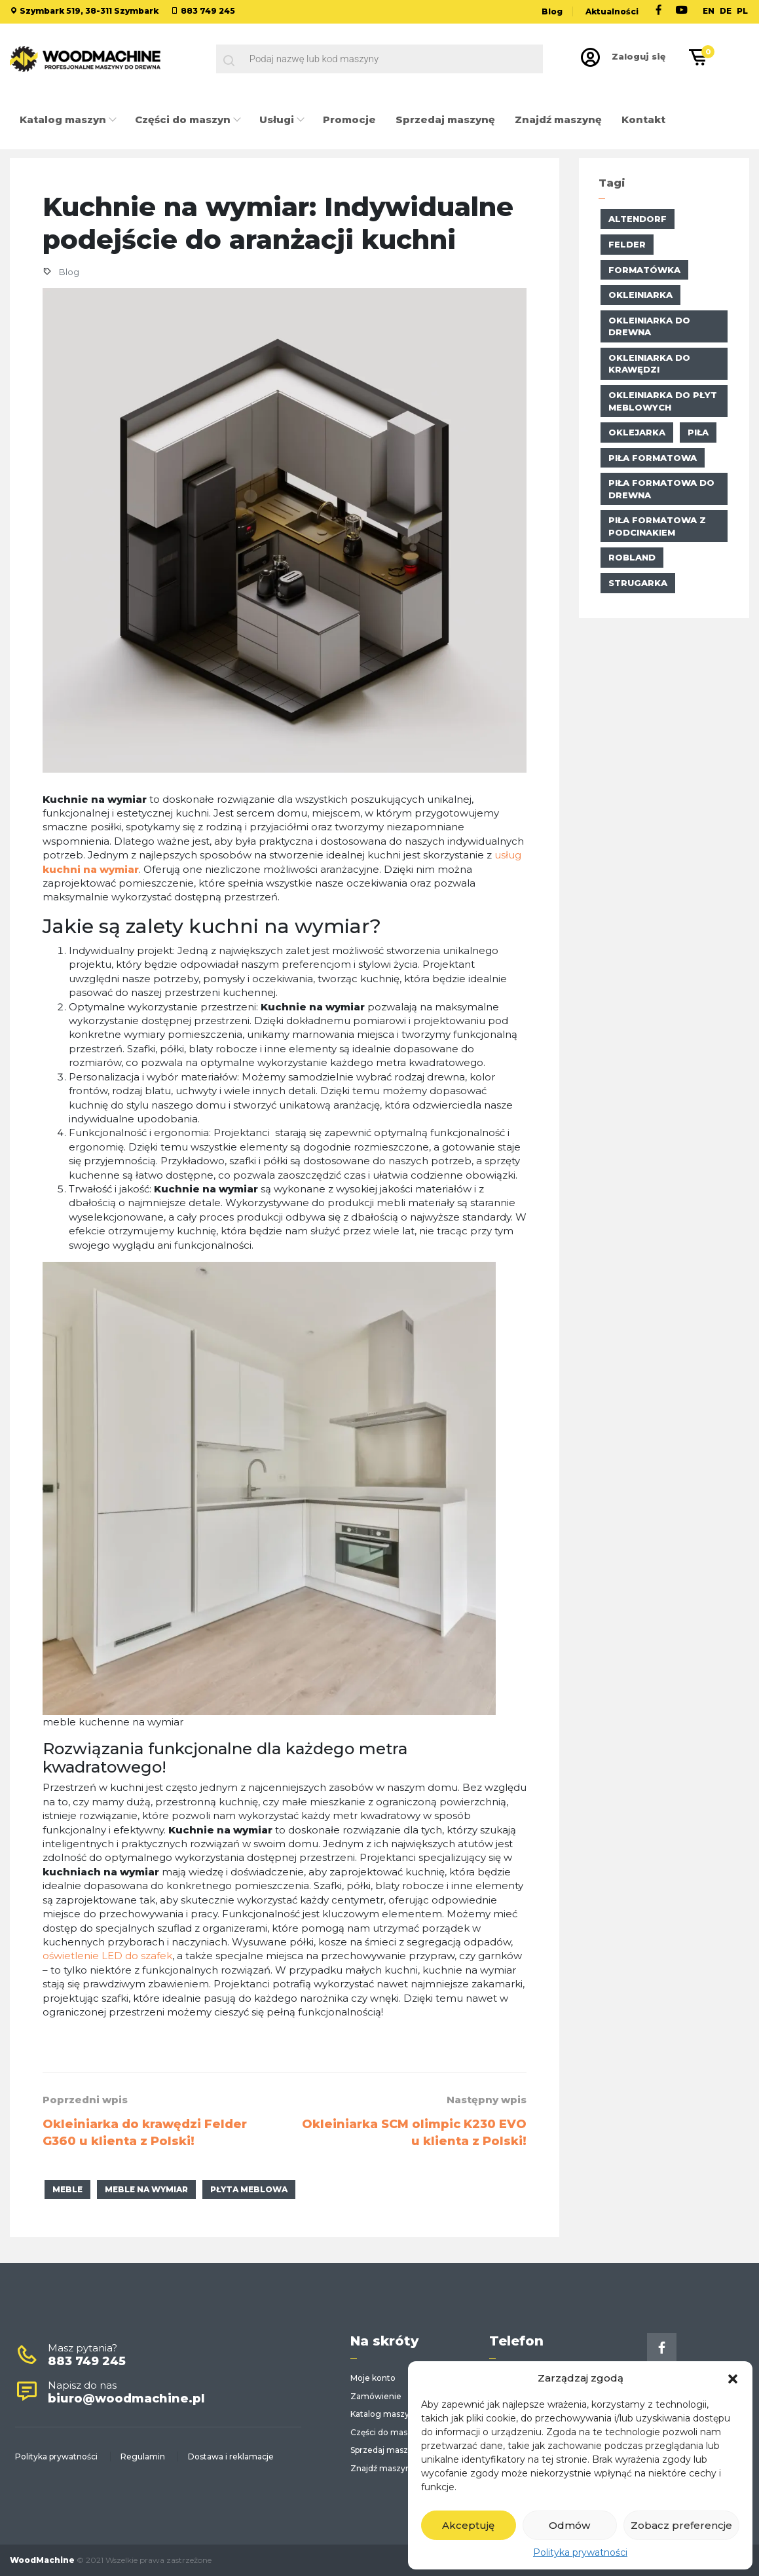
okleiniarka (640, 294)
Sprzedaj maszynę (445, 119)
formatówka (644, 270)
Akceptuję (468, 2525)
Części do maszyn (184, 119)
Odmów (569, 2525)
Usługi (278, 119)
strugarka (637, 583)
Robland (632, 557)
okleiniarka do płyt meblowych (662, 401)
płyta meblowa (248, 2189)
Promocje (349, 119)
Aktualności (612, 11)
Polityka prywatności (580, 2552)
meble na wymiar (146, 2189)
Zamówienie (375, 2396)
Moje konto (373, 2378)
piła (698, 432)
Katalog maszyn (64, 119)
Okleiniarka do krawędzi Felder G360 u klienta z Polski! (145, 2132)
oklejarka (636, 432)
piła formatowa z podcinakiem (657, 526)
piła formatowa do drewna (661, 488)
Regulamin (142, 2456)
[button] (732, 2377)
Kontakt (643, 119)
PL (742, 11)
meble (67, 2189)
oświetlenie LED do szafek (107, 1955)
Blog (552, 11)
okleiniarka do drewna (649, 326)
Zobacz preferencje (681, 2525)
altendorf (637, 218)
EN (708, 11)
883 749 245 (208, 11)
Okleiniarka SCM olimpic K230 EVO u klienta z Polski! (414, 2132)
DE (725, 11)
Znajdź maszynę (558, 119)
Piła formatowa (652, 457)
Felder (627, 244)
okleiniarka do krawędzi (649, 363)
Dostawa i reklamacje (231, 2456)
